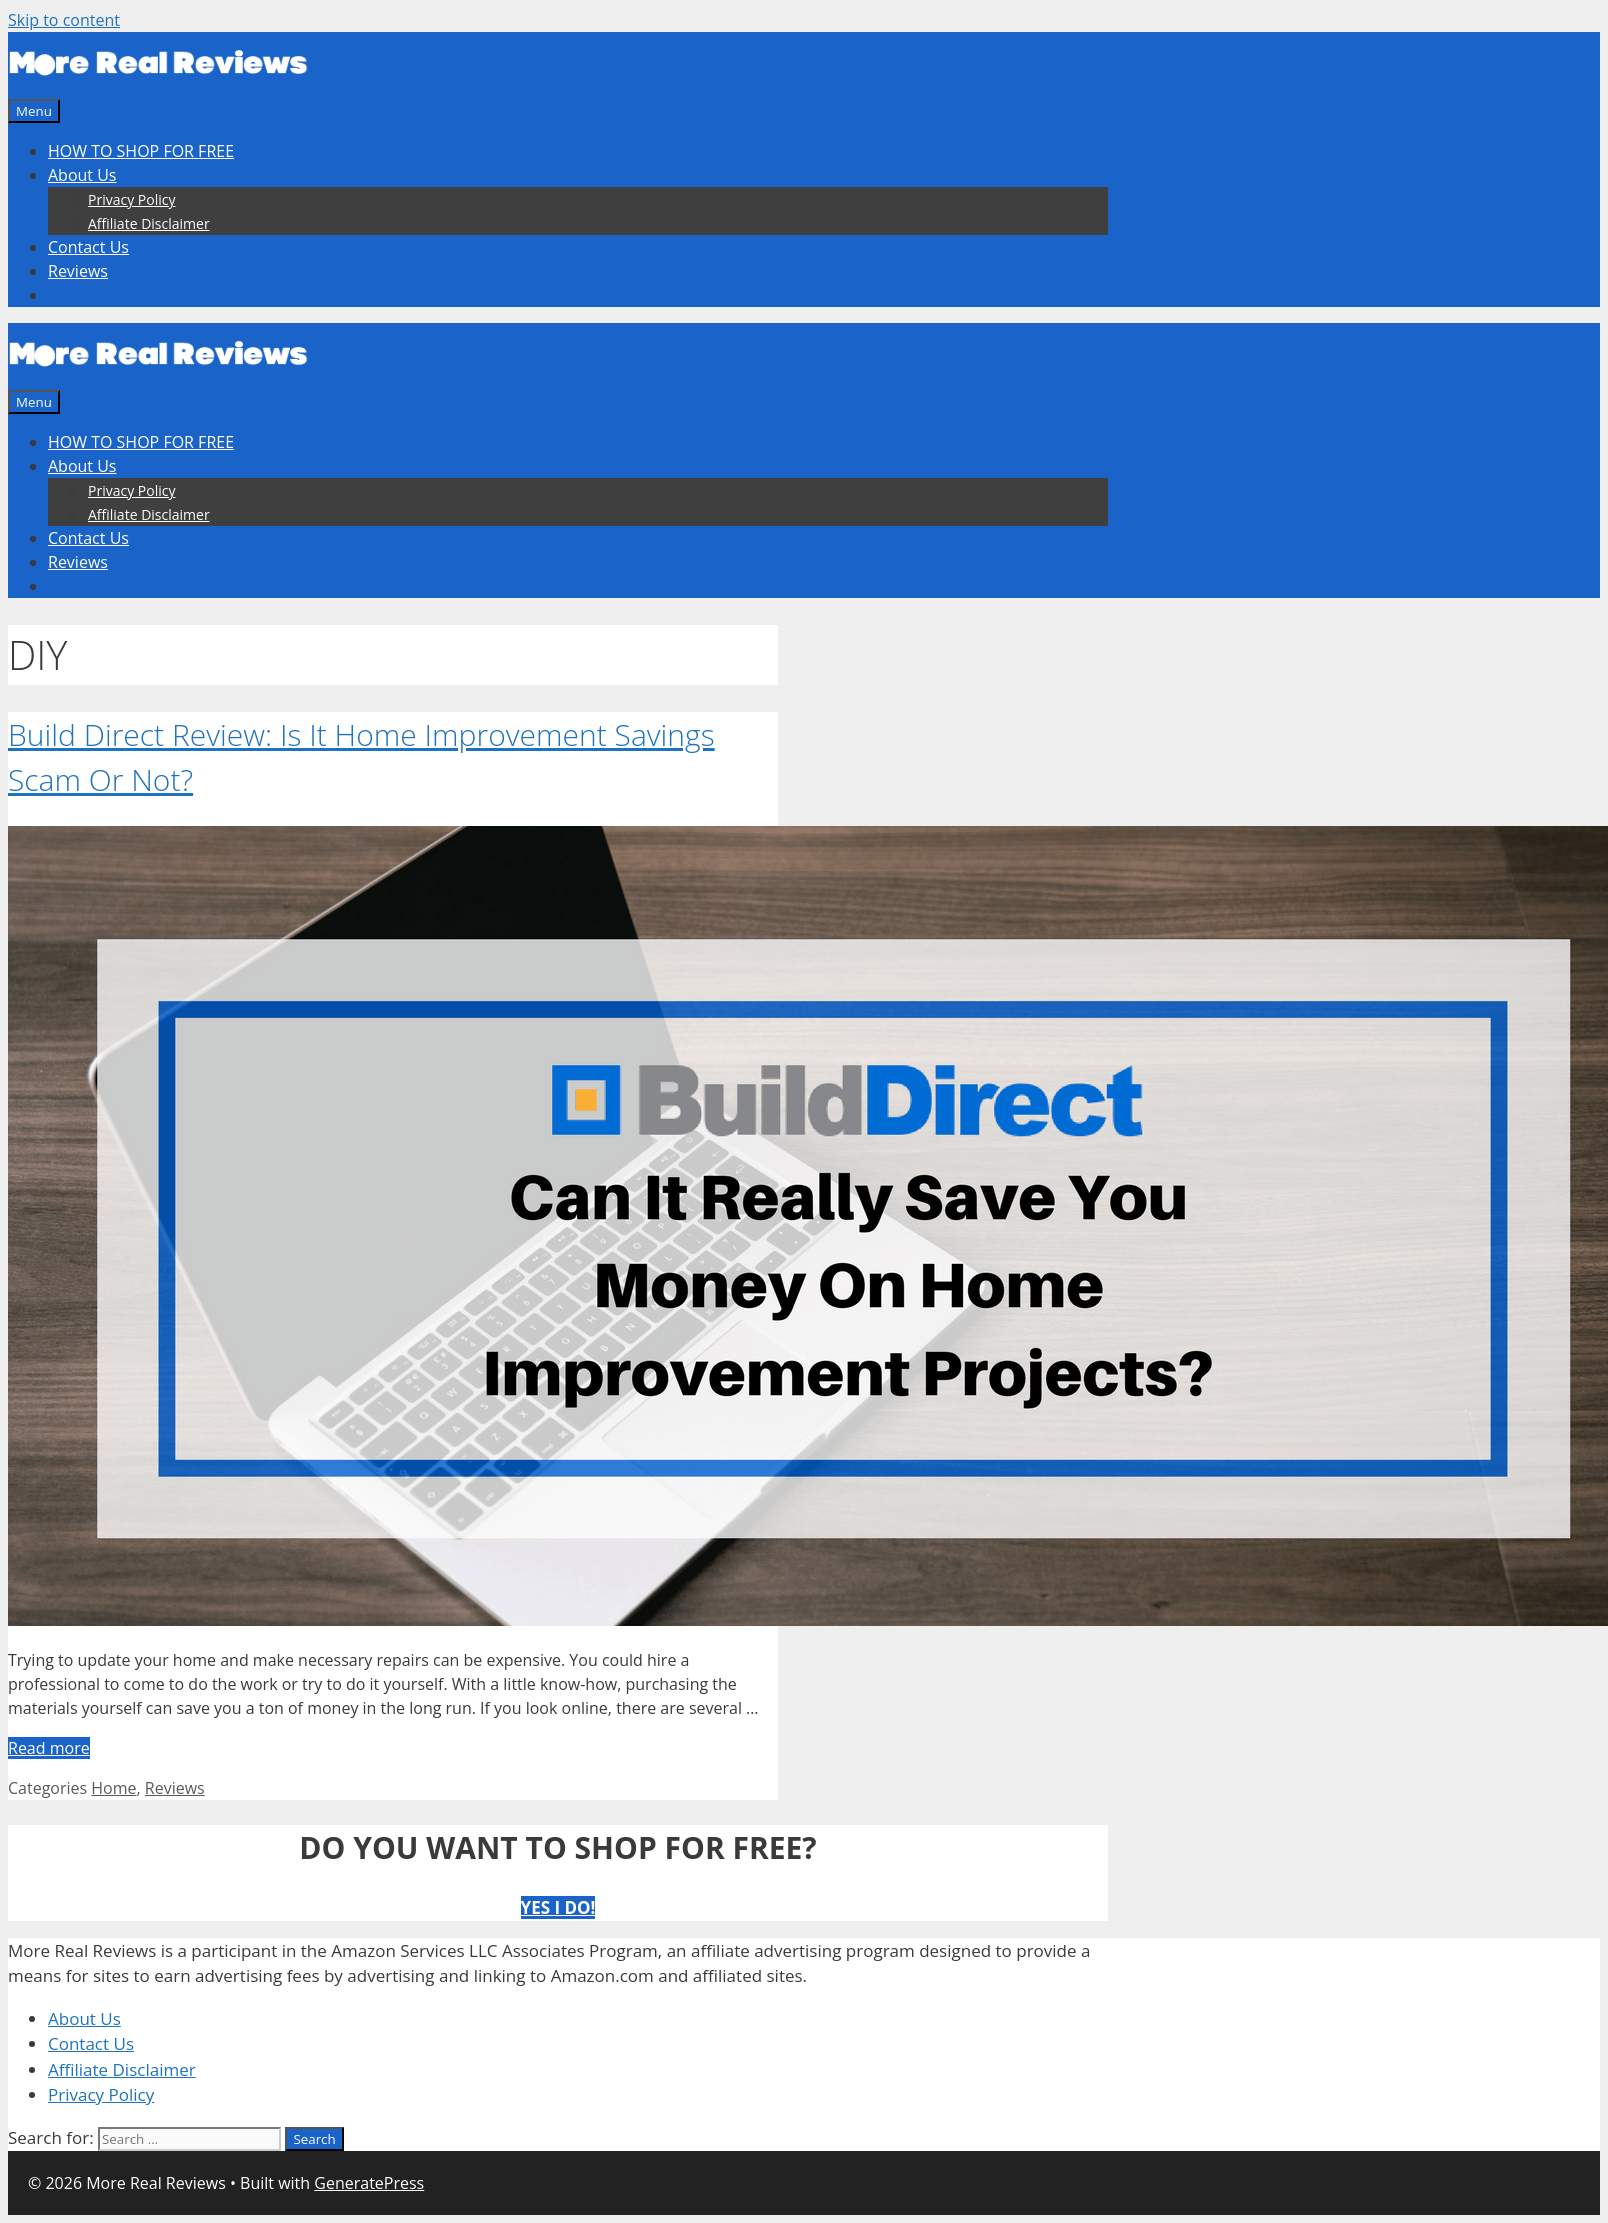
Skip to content (64, 20)
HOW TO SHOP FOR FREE (141, 151)
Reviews (78, 271)
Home (113, 1788)
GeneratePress (369, 2183)
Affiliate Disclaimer (149, 223)
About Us (82, 175)
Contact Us (88, 247)
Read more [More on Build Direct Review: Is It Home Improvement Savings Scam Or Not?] (49, 1748)
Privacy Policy (131, 199)
